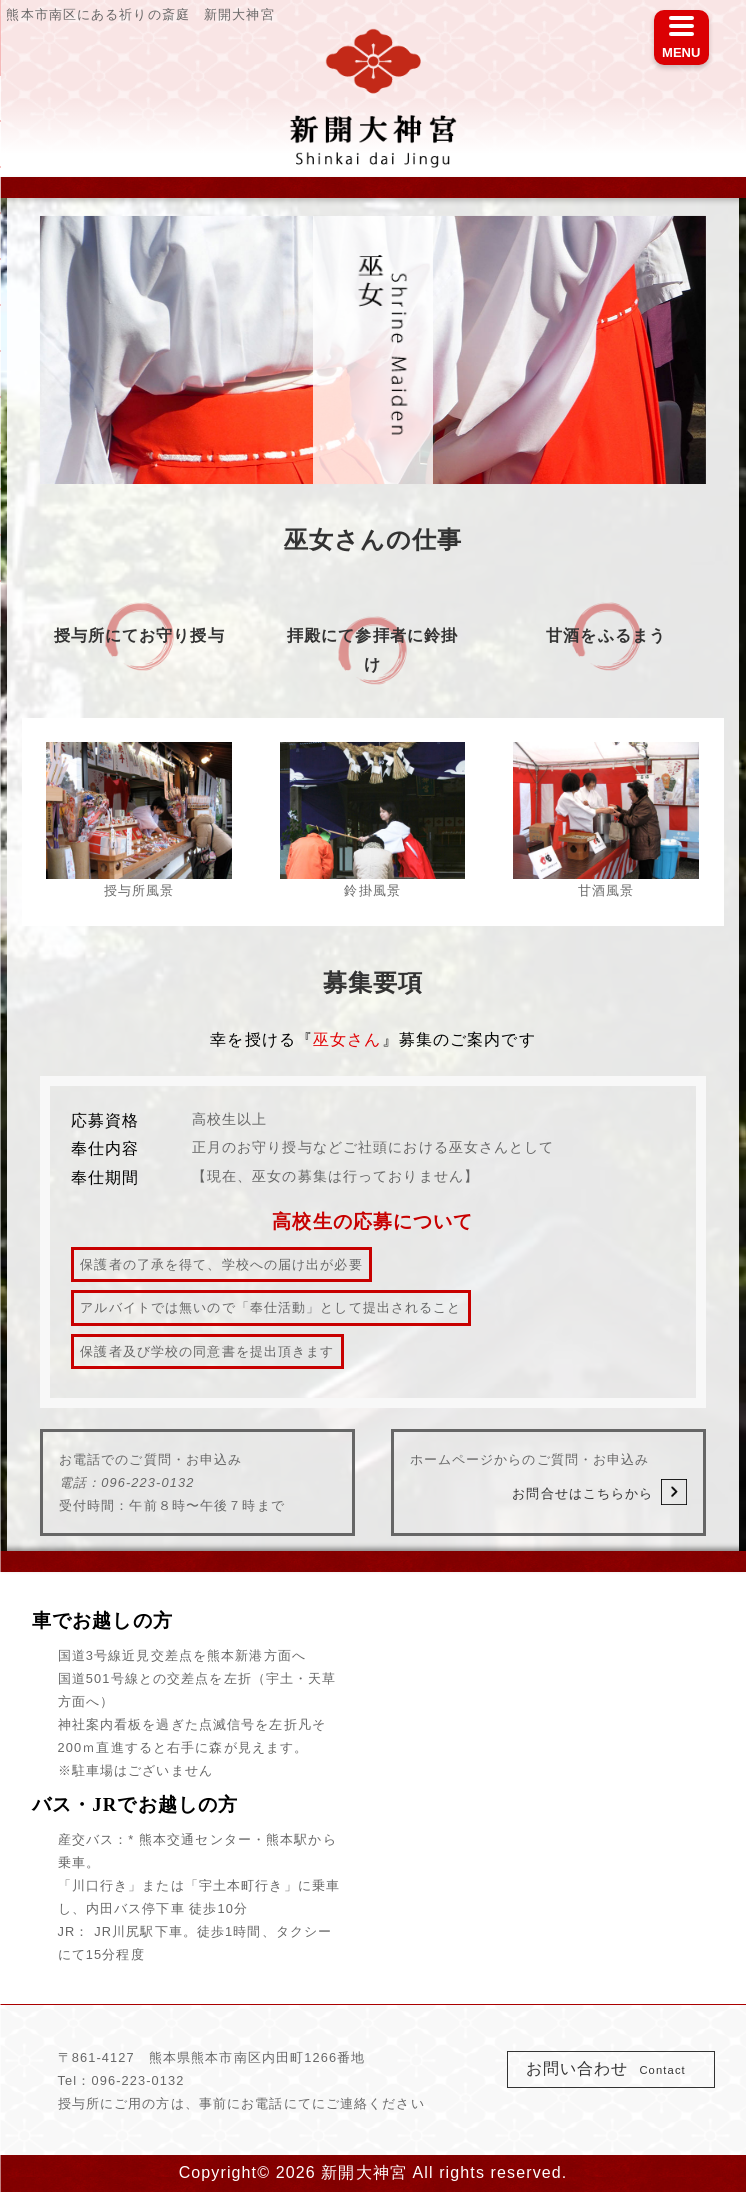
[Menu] (681, 37)
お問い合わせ (612, 2068)
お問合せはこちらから (599, 1492)
